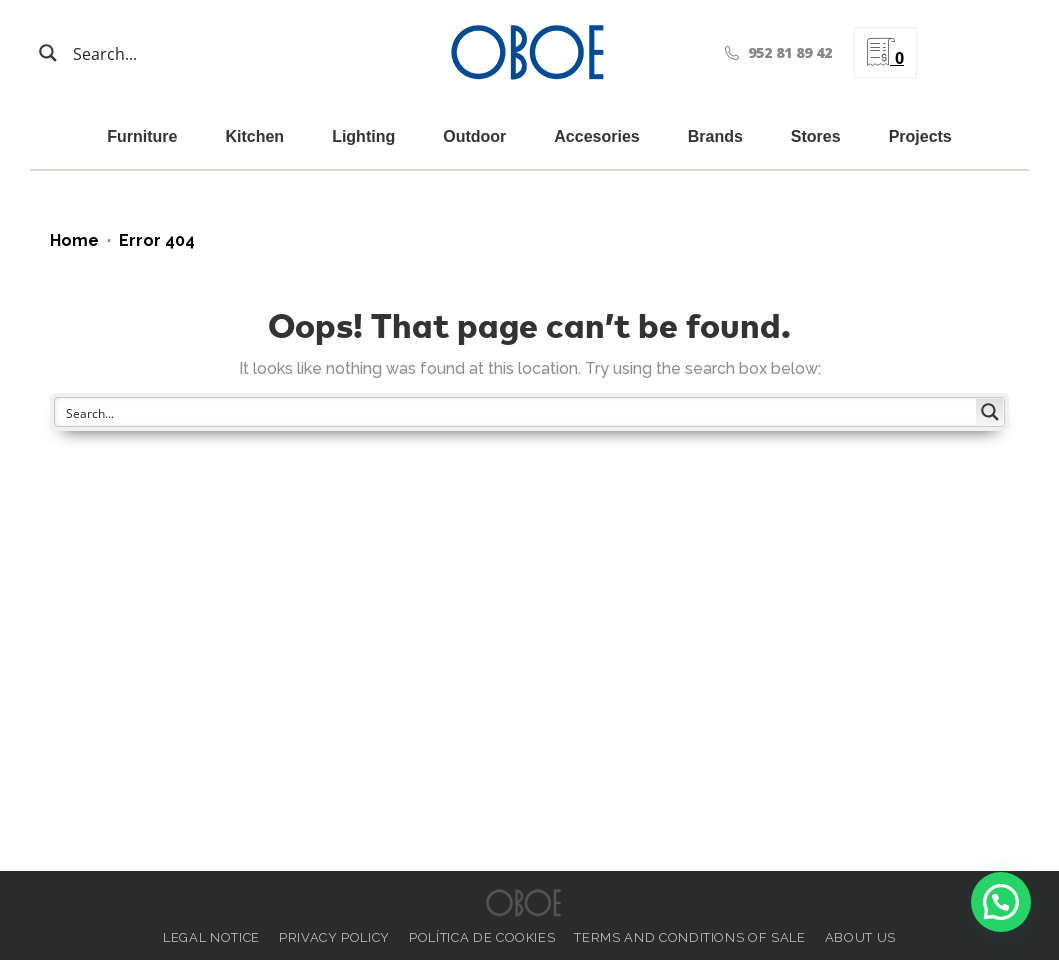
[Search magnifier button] (48, 53)
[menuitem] (969, 52)
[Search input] (170, 53)
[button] (1001, 902)
